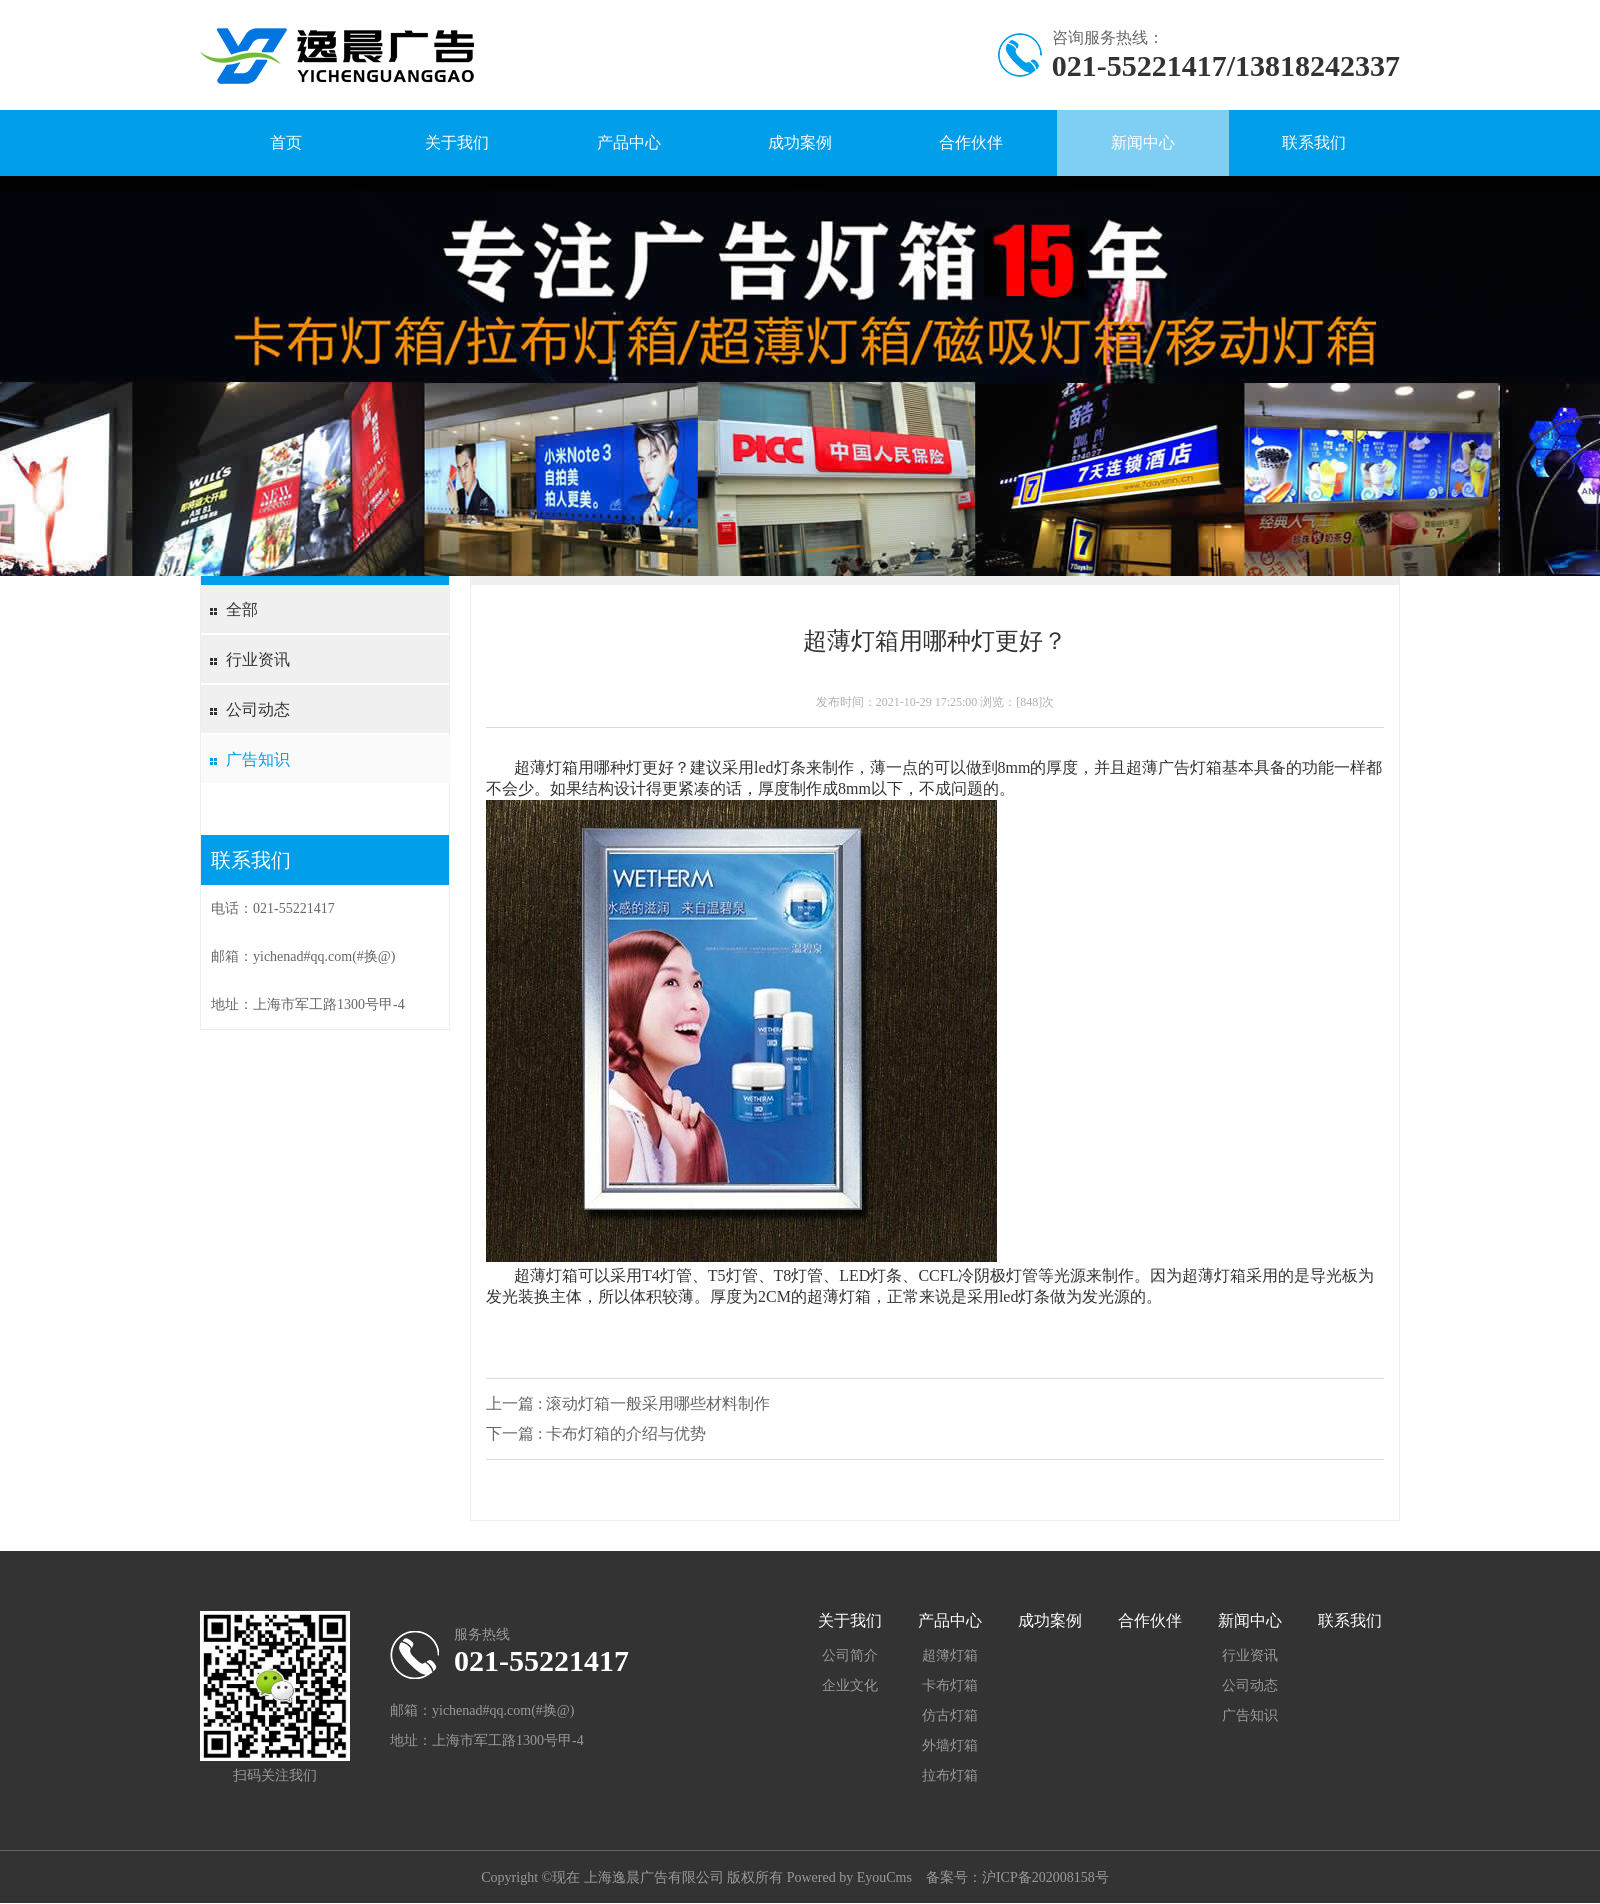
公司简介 (850, 1655)
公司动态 (258, 709)
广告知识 (258, 759)
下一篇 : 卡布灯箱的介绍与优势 (596, 1433)
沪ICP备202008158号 (1045, 1877)
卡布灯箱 (950, 1685)
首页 (286, 142)
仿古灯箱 (950, 1715)
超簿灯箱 (950, 1655)
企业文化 (850, 1685)
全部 (242, 609)
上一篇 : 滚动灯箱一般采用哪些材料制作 (628, 1403)
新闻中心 (1143, 142)
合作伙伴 (971, 142)
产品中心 (629, 142)
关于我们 (457, 142)
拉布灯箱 (950, 1775)
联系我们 (1314, 142)
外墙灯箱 (950, 1745)
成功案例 (800, 142)
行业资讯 (258, 659)
